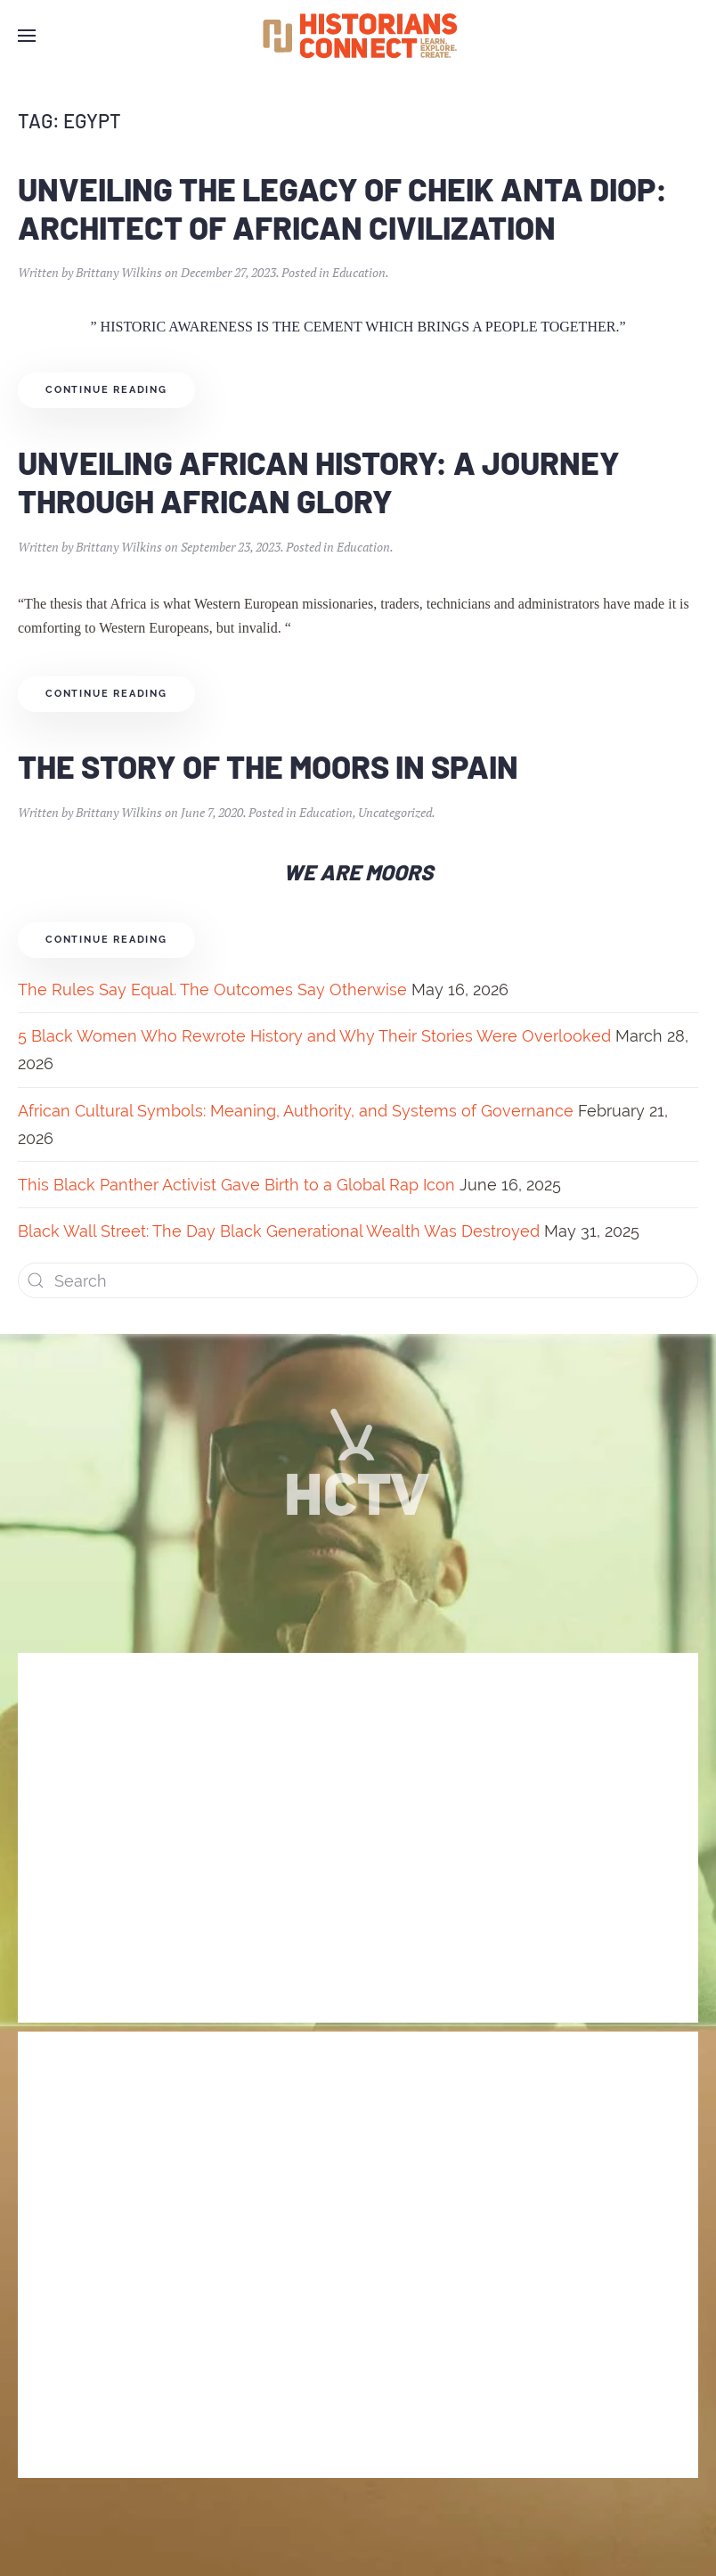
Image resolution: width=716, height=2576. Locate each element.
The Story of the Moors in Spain (268, 766)
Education (359, 272)
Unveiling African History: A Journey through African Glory (319, 481)
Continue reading (106, 390)
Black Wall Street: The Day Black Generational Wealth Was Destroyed (279, 1231)
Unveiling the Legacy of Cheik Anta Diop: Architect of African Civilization (342, 207)
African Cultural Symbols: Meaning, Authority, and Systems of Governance (296, 1110)
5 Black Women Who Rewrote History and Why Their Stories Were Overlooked (314, 1035)
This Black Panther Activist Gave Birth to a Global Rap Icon (236, 1184)
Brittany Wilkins (119, 272)
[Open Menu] (27, 35)
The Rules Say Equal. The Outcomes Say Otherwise (212, 989)
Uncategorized (395, 812)
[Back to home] (358, 35)
